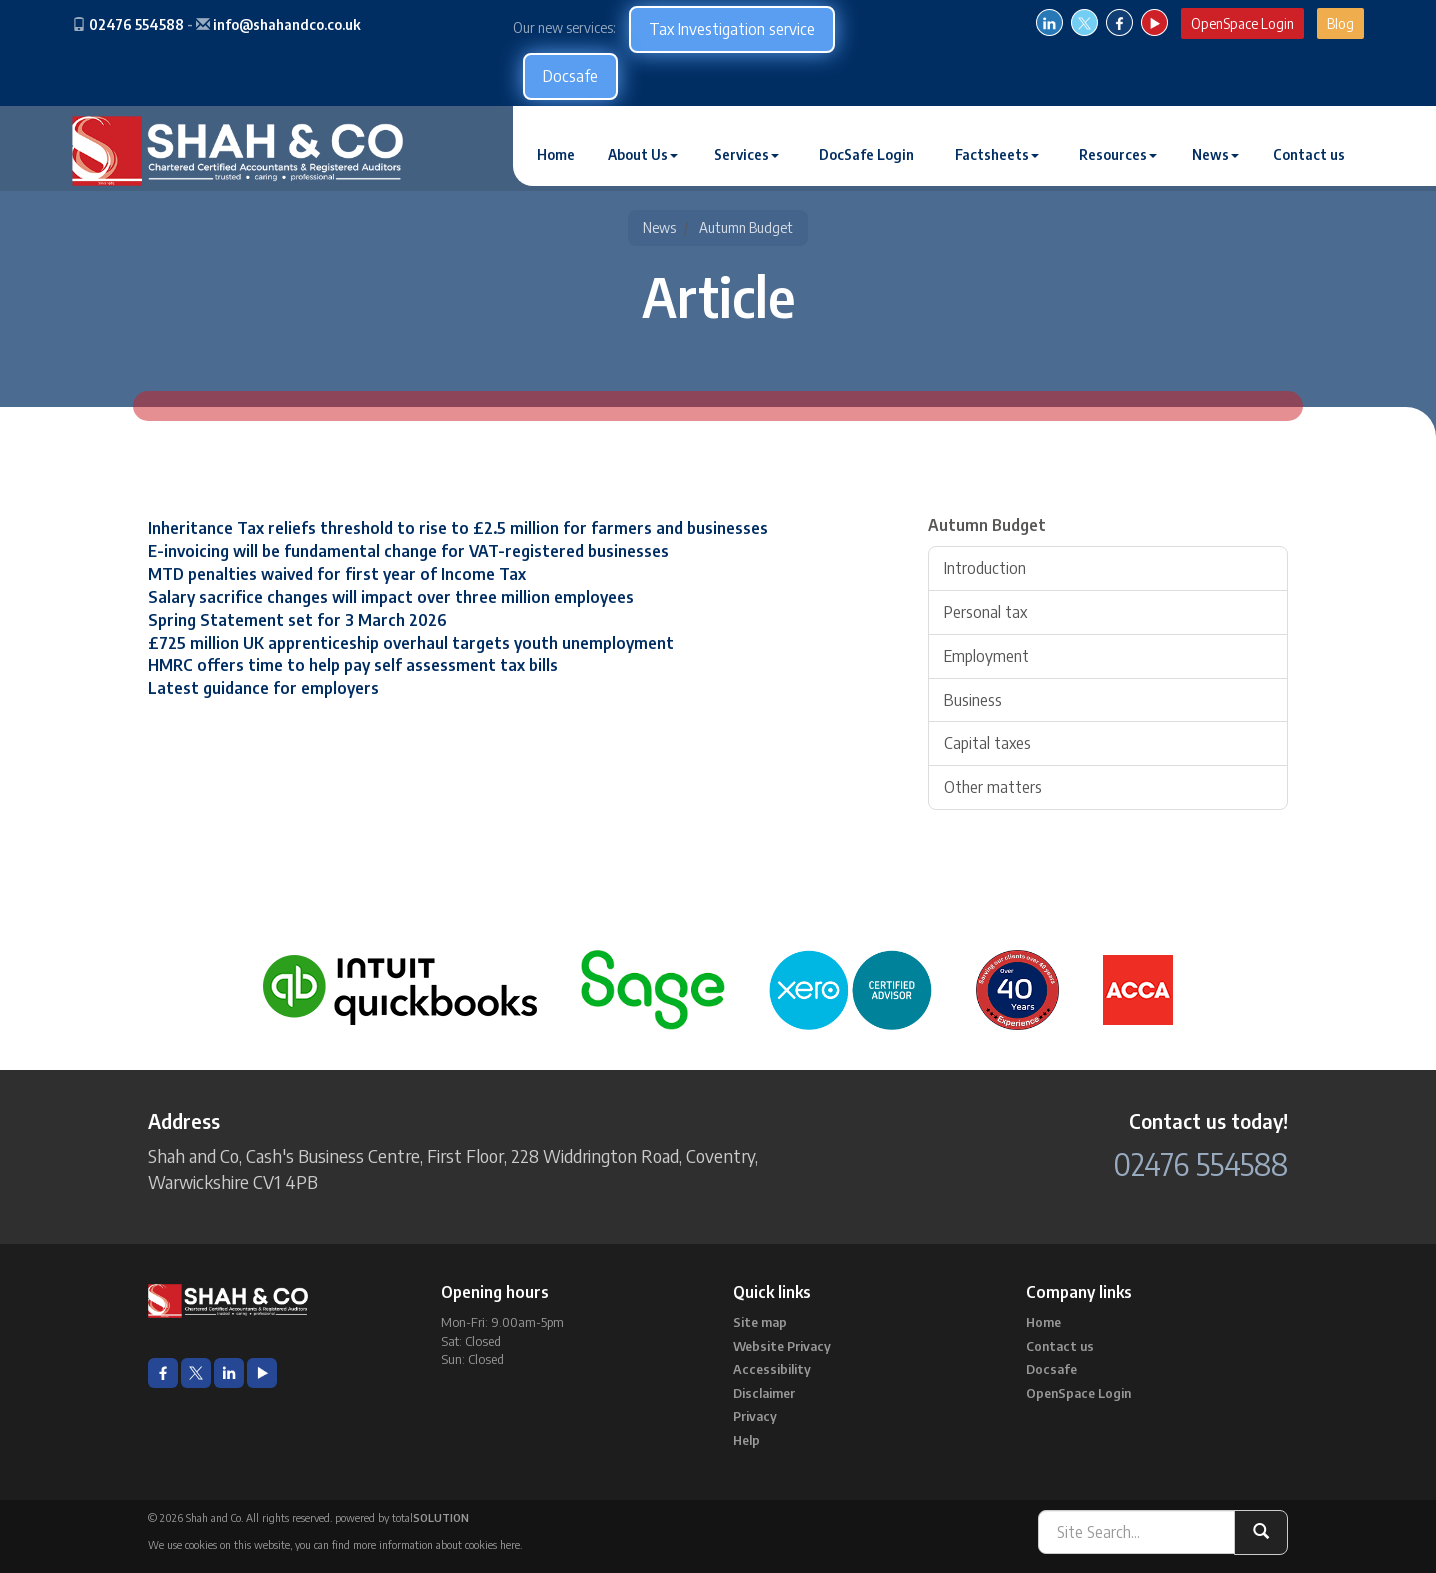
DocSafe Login (866, 154)
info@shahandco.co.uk (287, 24)
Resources (1118, 154)
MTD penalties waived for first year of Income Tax (337, 574)
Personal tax (985, 612)
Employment (986, 656)
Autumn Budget (746, 227)
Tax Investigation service (732, 29)
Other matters (993, 787)
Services (746, 154)
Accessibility (772, 1369)
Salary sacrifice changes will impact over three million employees (391, 597)
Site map (760, 1322)
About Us (643, 154)
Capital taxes (987, 743)
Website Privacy (782, 1346)
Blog (1340, 23)
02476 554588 (136, 24)
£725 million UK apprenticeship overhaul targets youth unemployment (411, 643)
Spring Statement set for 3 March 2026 (297, 620)
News (1215, 154)
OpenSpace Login (1242, 23)
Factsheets (997, 154)
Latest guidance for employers (263, 688)
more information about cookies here (436, 1544)
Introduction (985, 568)
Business (973, 700)
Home (556, 154)
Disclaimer (764, 1393)
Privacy (755, 1416)
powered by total (402, 1517)
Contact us (1309, 154)
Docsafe (570, 76)
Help (746, 1440)
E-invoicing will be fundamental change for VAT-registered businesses (408, 551)
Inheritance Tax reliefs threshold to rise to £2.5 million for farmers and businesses (458, 528)
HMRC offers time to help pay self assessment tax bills (353, 665)
